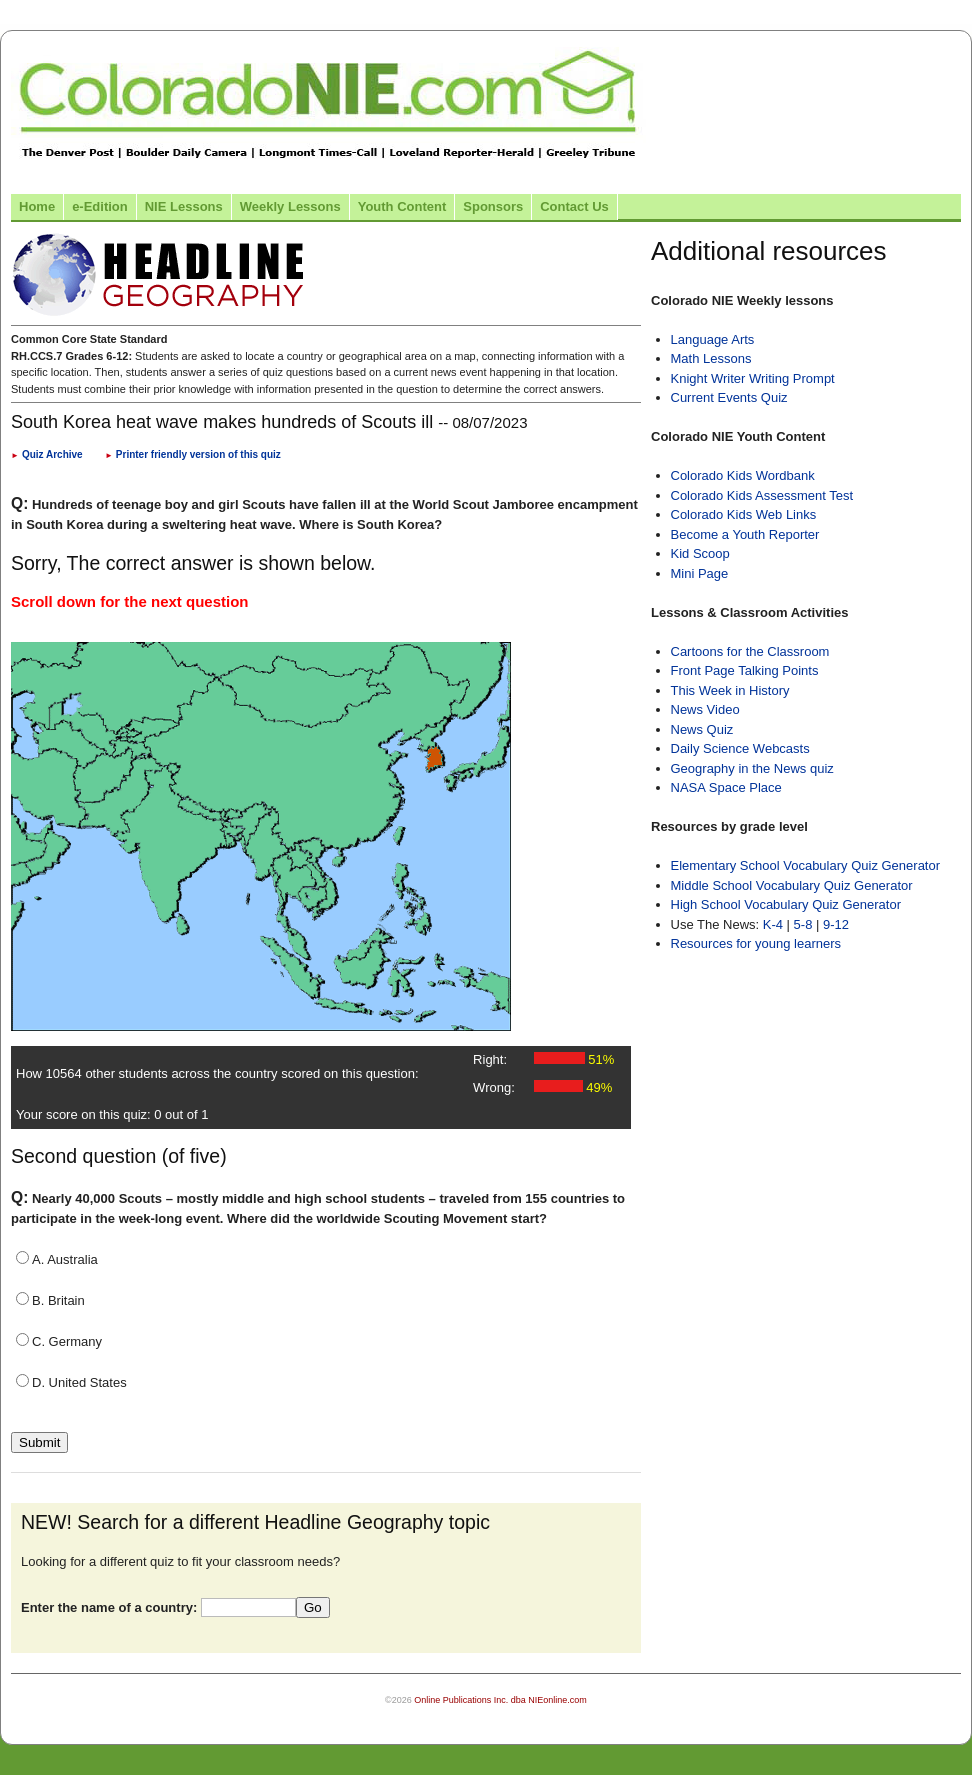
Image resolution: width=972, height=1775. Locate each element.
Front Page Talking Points (745, 670)
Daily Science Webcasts (740, 748)
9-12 (836, 924)
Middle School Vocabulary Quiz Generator (792, 885)
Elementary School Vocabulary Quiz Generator (806, 865)
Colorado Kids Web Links (744, 514)
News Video (705, 709)
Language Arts (713, 339)
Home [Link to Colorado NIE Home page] (37, 206)
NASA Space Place (726, 787)
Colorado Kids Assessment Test (762, 495)
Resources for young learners (756, 943)
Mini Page (700, 573)
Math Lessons (711, 358)
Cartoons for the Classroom (750, 651)
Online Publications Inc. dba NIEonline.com (500, 1700)
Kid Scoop (700, 553)
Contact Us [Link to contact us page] (574, 206)
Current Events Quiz (729, 397)
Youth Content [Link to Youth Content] (402, 206)
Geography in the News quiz (752, 768)
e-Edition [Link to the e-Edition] (100, 206)
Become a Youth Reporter (745, 534)
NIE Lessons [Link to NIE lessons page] (184, 206)
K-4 (773, 924)
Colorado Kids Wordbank (743, 475)
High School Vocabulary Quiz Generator (786, 904)
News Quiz (702, 729)
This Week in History (730, 690)
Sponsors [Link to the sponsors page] (493, 206)
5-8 (805, 924)
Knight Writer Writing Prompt (753, 378)
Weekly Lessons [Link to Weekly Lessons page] (290, 206)
